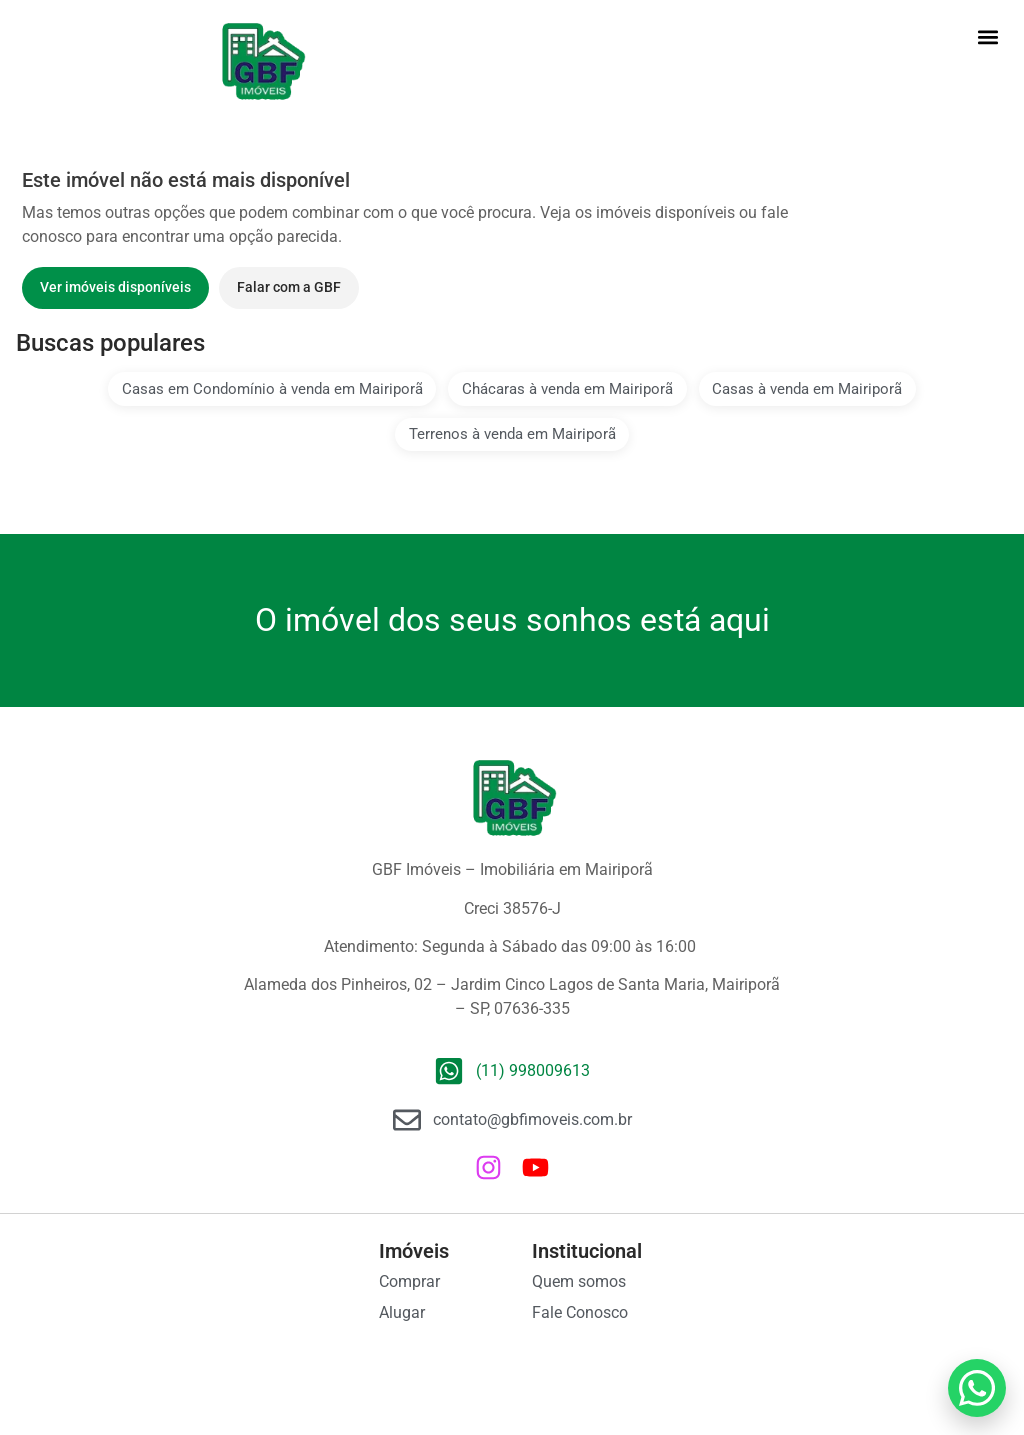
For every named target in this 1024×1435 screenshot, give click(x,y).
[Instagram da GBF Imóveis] (488, 1167)
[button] (987, 36)
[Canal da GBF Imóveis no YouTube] (535, 1167)
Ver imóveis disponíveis (115, 287)
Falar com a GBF (289, 287)
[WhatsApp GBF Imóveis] (977, 1388)
